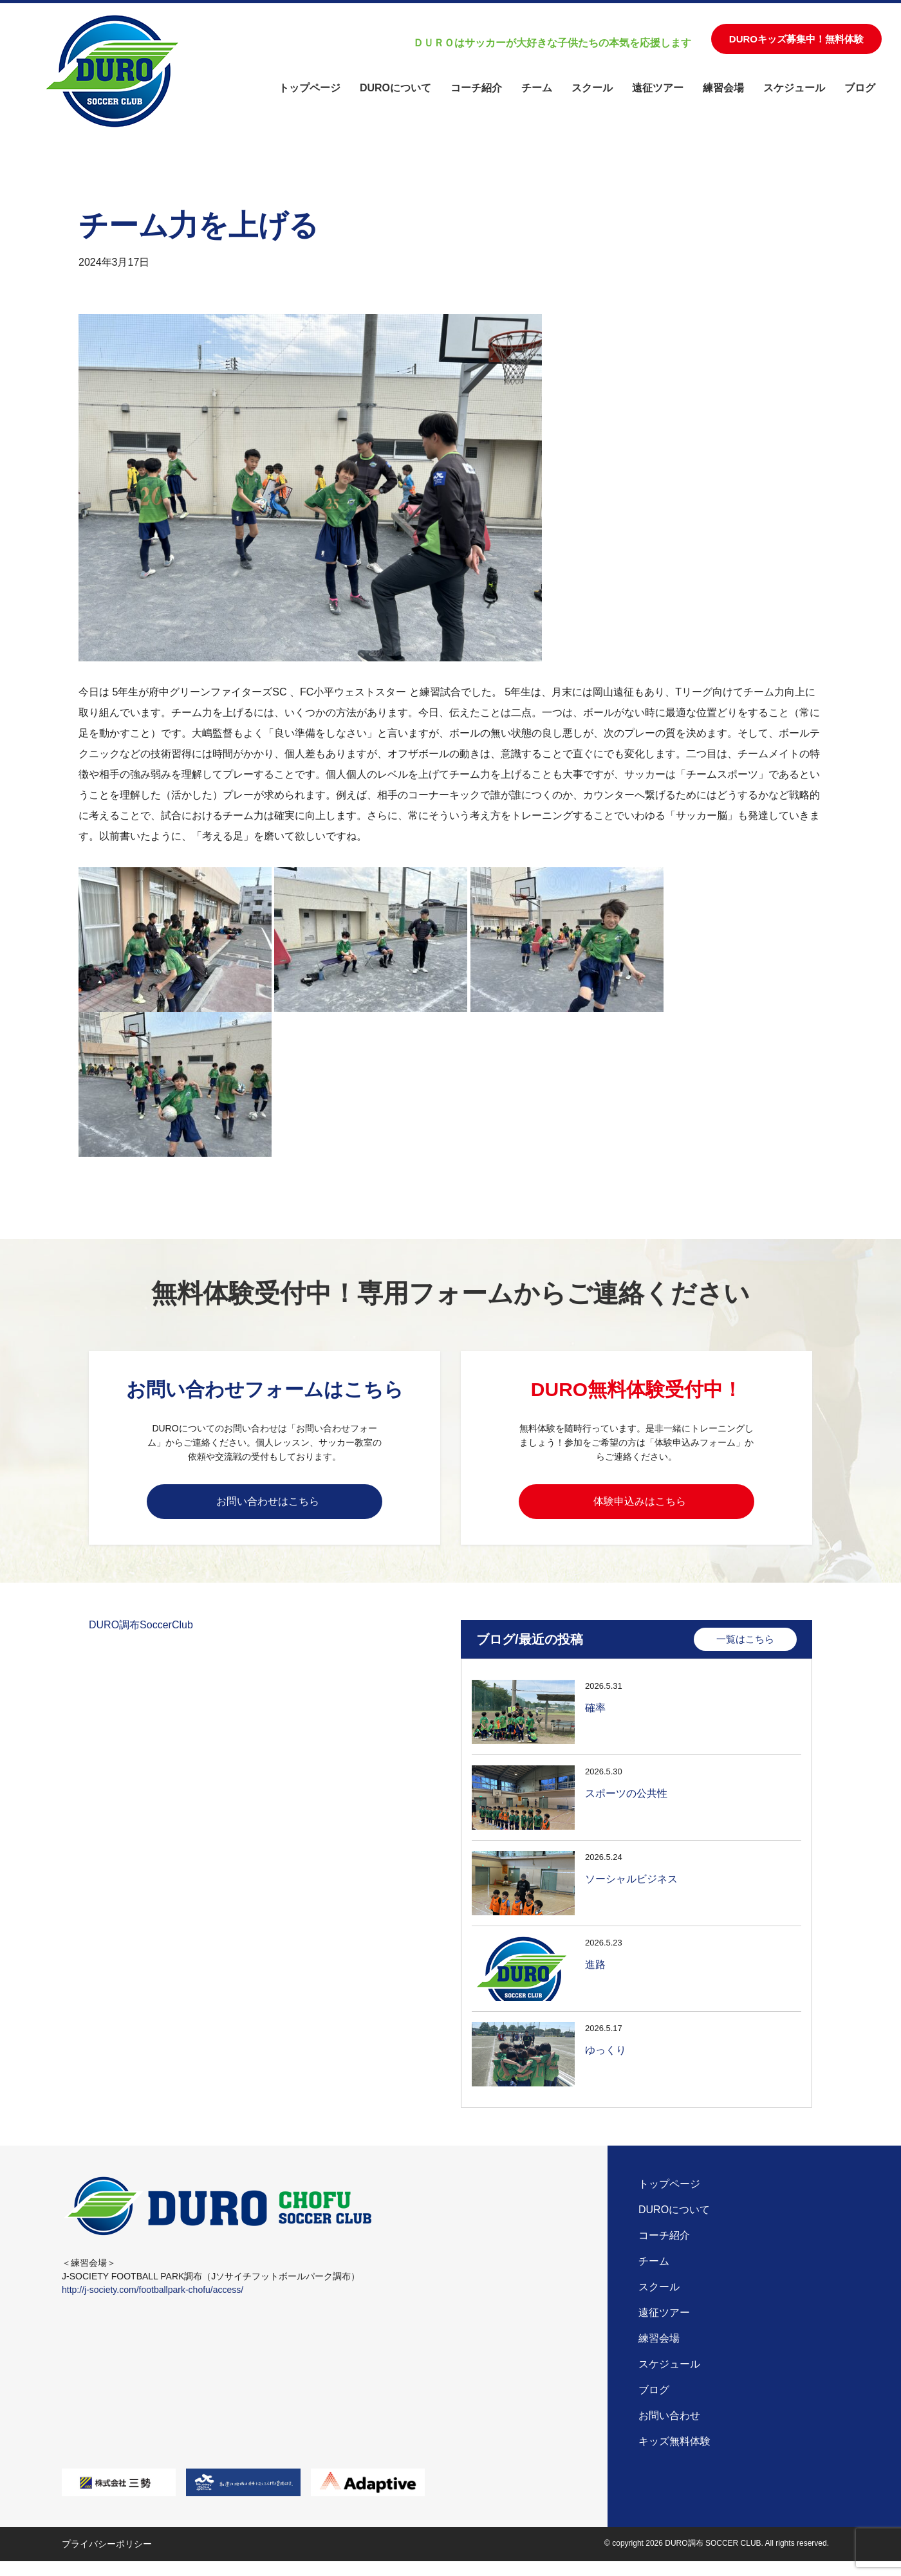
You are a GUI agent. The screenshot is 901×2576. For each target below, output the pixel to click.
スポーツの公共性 (626, 1804)
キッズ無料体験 (674, 2455)
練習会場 (723, 87)
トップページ (309, 87)
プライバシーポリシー (107, 2558)
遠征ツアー (657, 87)
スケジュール (794, 87)
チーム (536, 87)
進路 (595, 1975)
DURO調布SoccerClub (141, 1635)
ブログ (859, 87)
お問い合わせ (669, 2429)
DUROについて (395, 87)
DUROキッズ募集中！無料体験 (796, 38)
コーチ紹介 (476, 87)
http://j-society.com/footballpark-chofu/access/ (152, 2304)
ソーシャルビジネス (631, 1889)
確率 (595, 1718)
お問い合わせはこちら (267, 1505)
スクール (592, 87)
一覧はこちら (745, 1649)
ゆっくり (605, 2061)
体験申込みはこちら (639, 1505)
